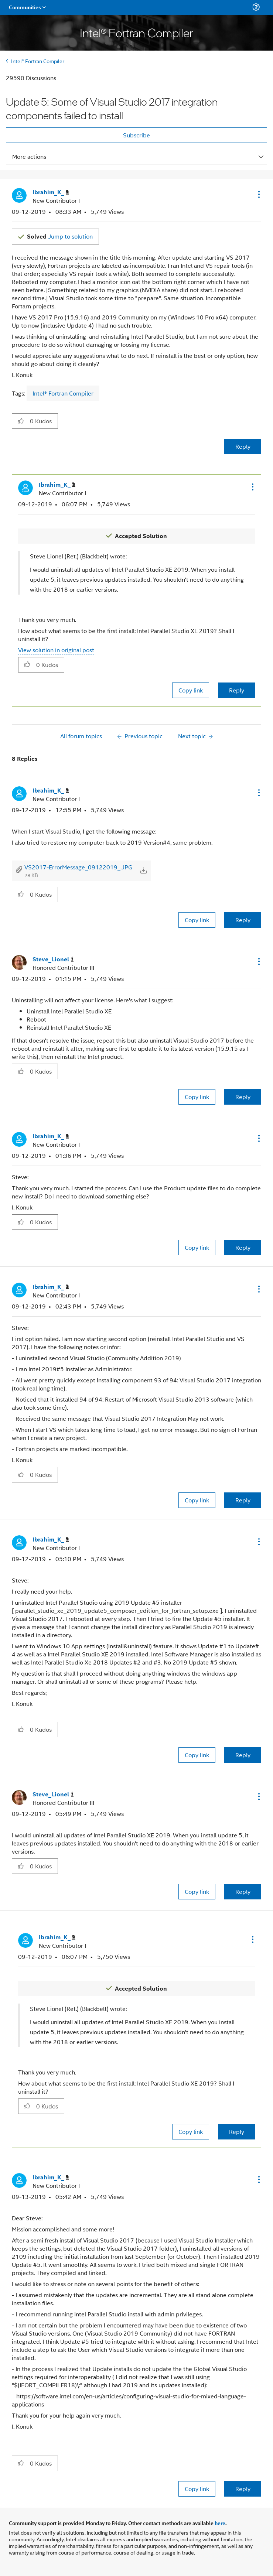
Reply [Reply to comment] (236, 690)
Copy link (190, 690)
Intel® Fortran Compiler (37, 61)
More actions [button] (29, 156)
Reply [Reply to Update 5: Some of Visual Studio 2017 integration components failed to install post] (242, 446)
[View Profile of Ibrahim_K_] (51, 192)
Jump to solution (60, 236)
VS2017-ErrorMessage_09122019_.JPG (78, 867)
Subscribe (136, 135)
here (220, 2523)
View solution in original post (56, 650)
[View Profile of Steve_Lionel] (53, 959)
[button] (258, 194)
